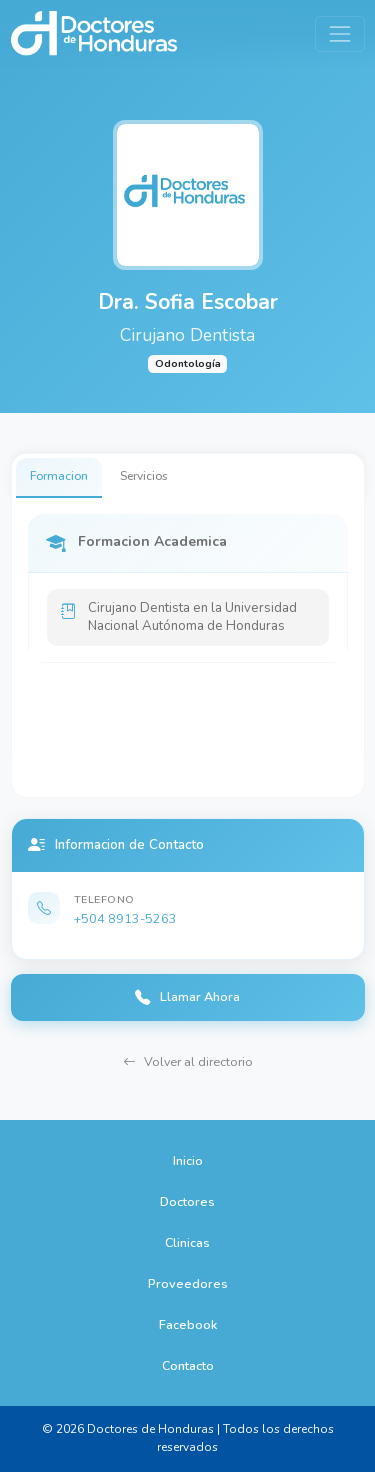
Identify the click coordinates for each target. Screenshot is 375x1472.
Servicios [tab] (144, 476)
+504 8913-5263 (125, 918)
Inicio (188, 1160)
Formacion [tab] (59, 476)
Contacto (188, 1365)
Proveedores (188, 1283)
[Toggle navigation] (339, 33)
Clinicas (187, 1242)
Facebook (188, 1324)
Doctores (187, 1201)
